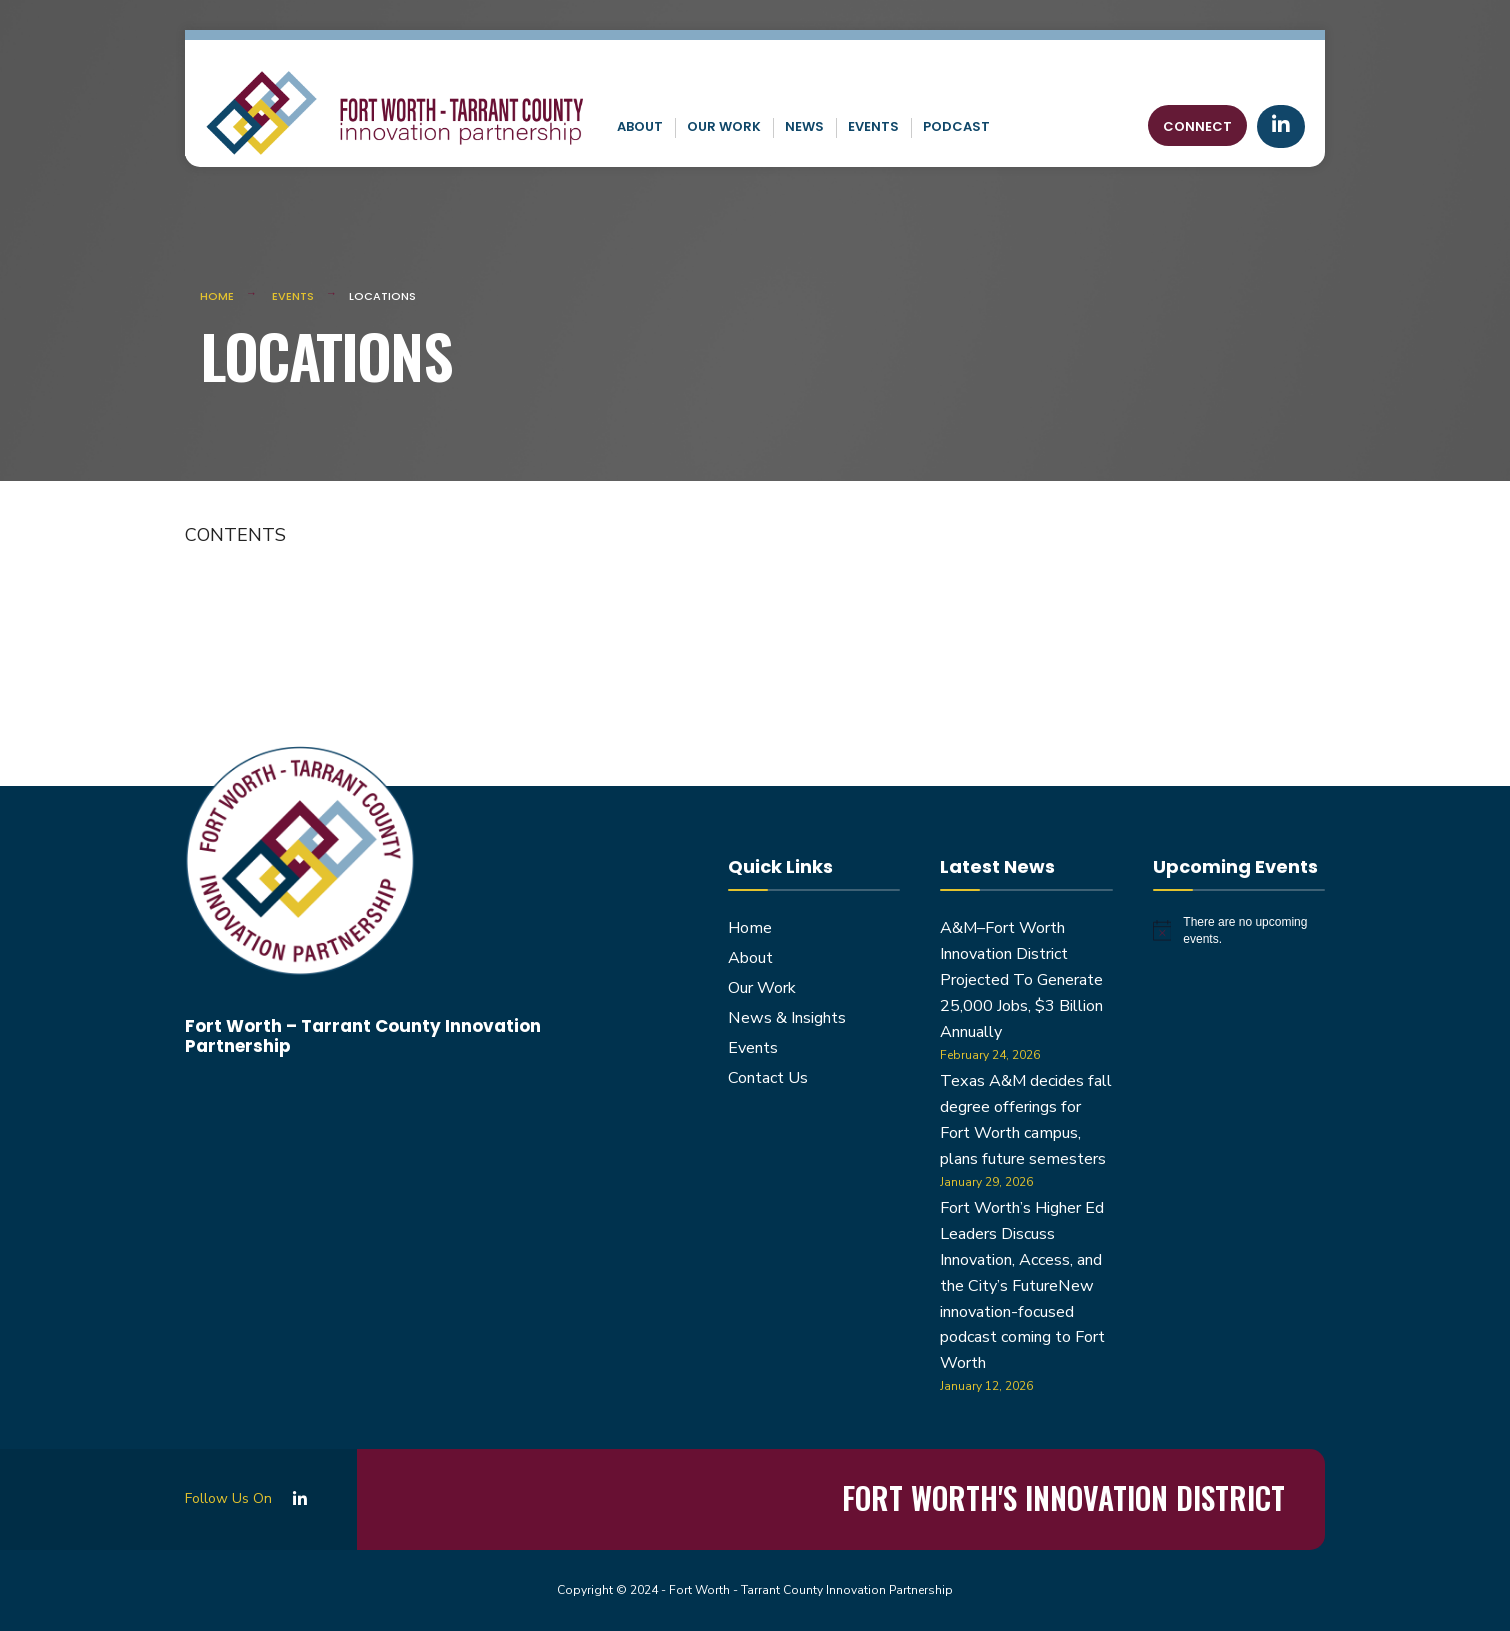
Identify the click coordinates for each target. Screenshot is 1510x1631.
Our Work (724, 126)
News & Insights (787, 1018)
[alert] (1239, 930)
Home (217, 296)
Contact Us (768, 1078)
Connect (1197, 126)
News (804, 126)
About (640, 126)
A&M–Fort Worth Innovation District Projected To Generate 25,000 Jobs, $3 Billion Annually (1021, 980)
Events (873, 126)
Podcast (956, 126)
